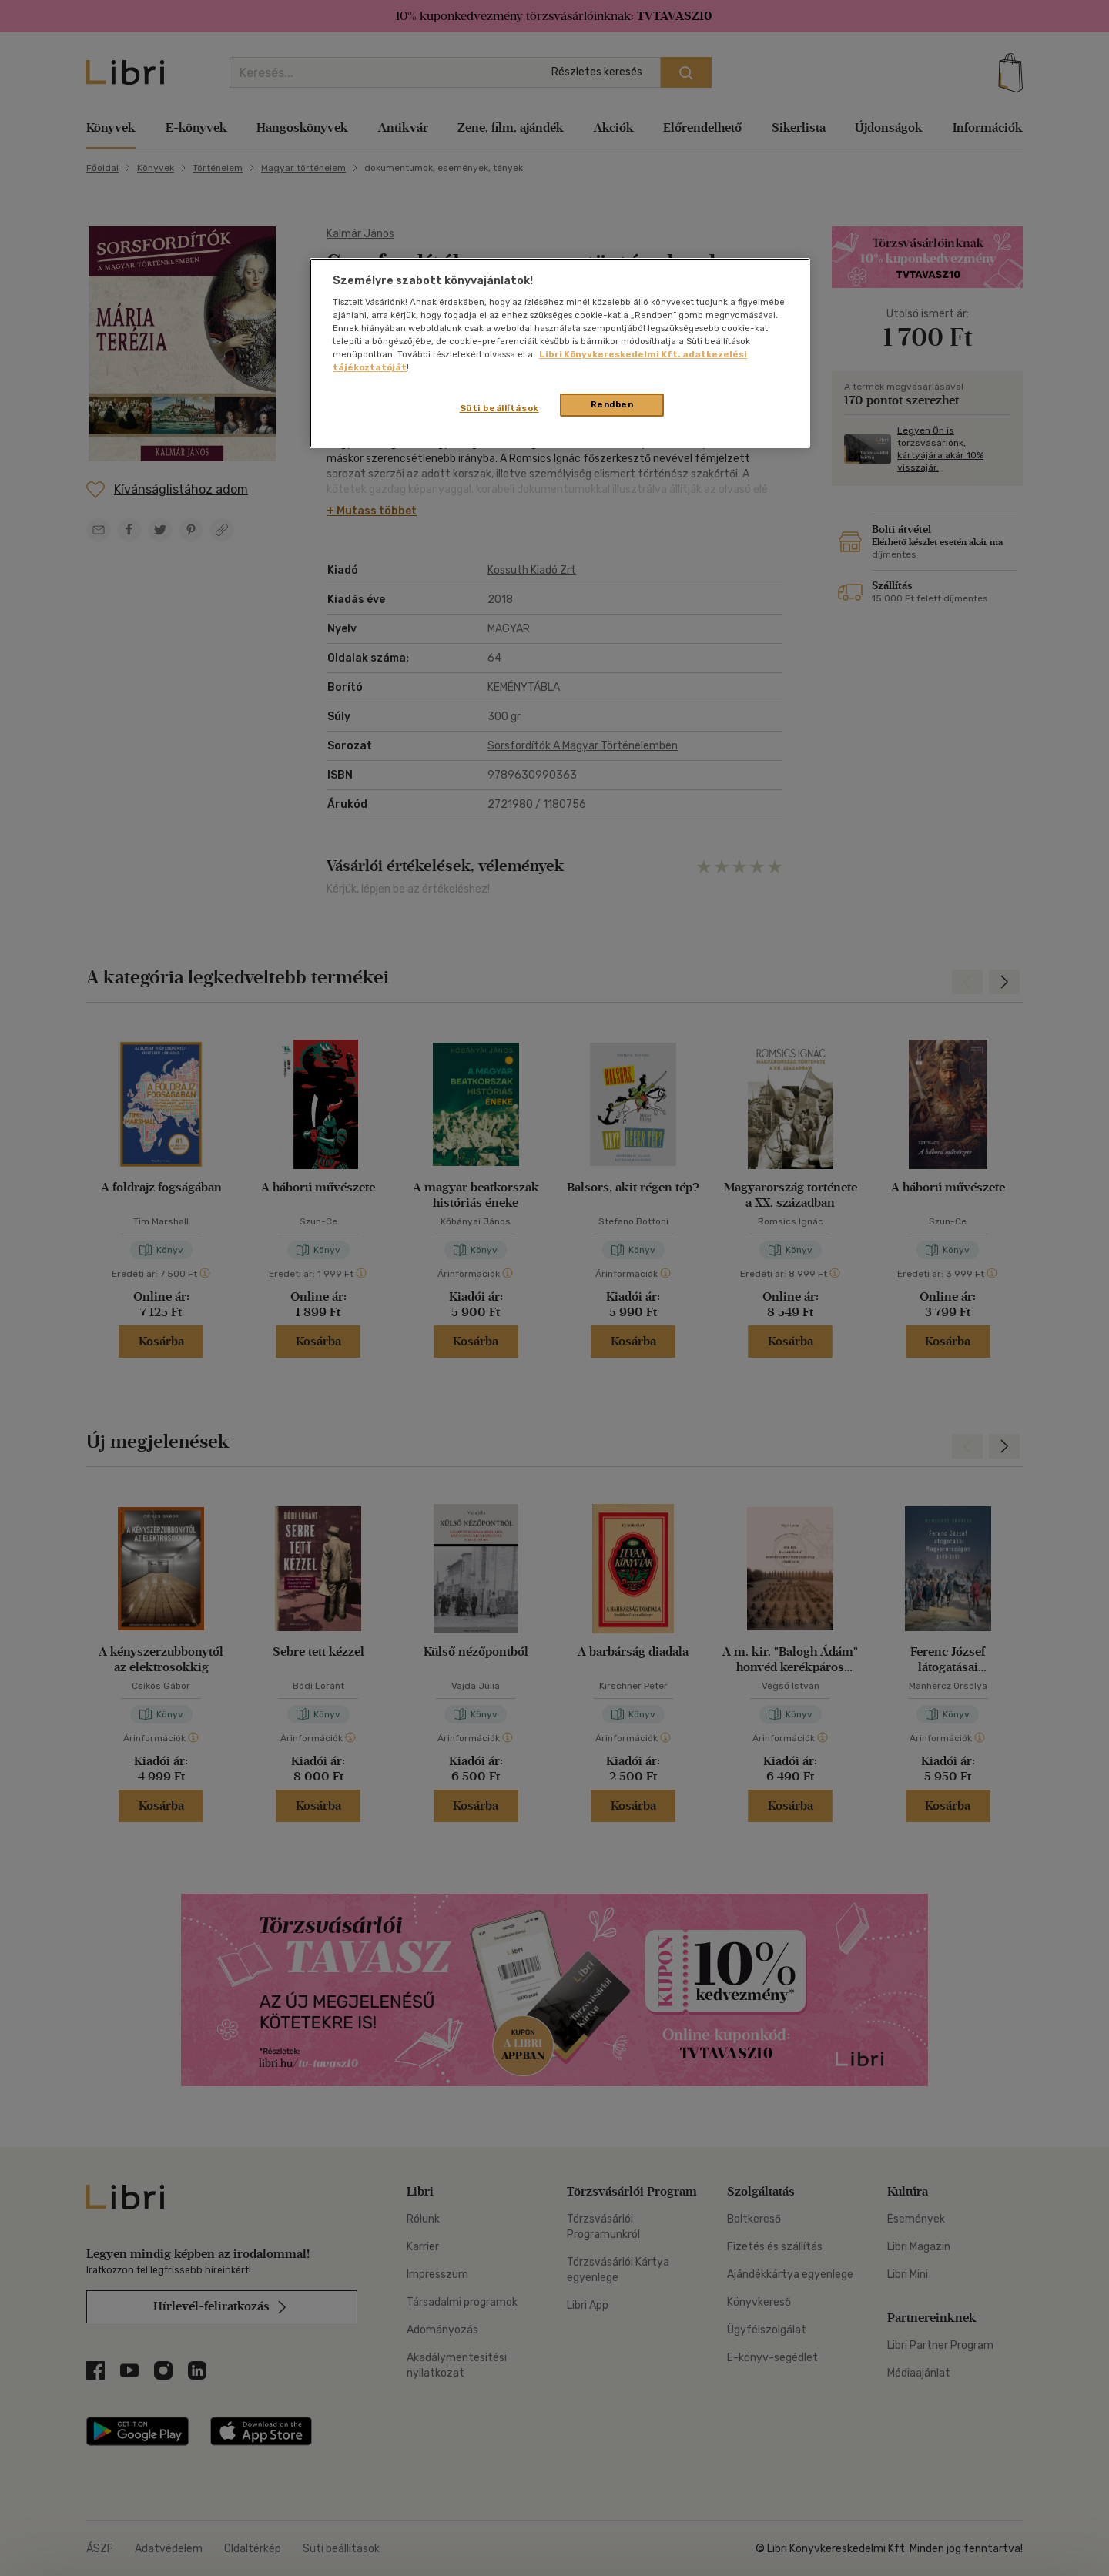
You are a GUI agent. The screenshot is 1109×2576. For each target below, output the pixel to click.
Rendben (612, 404)
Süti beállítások (499, 408)
